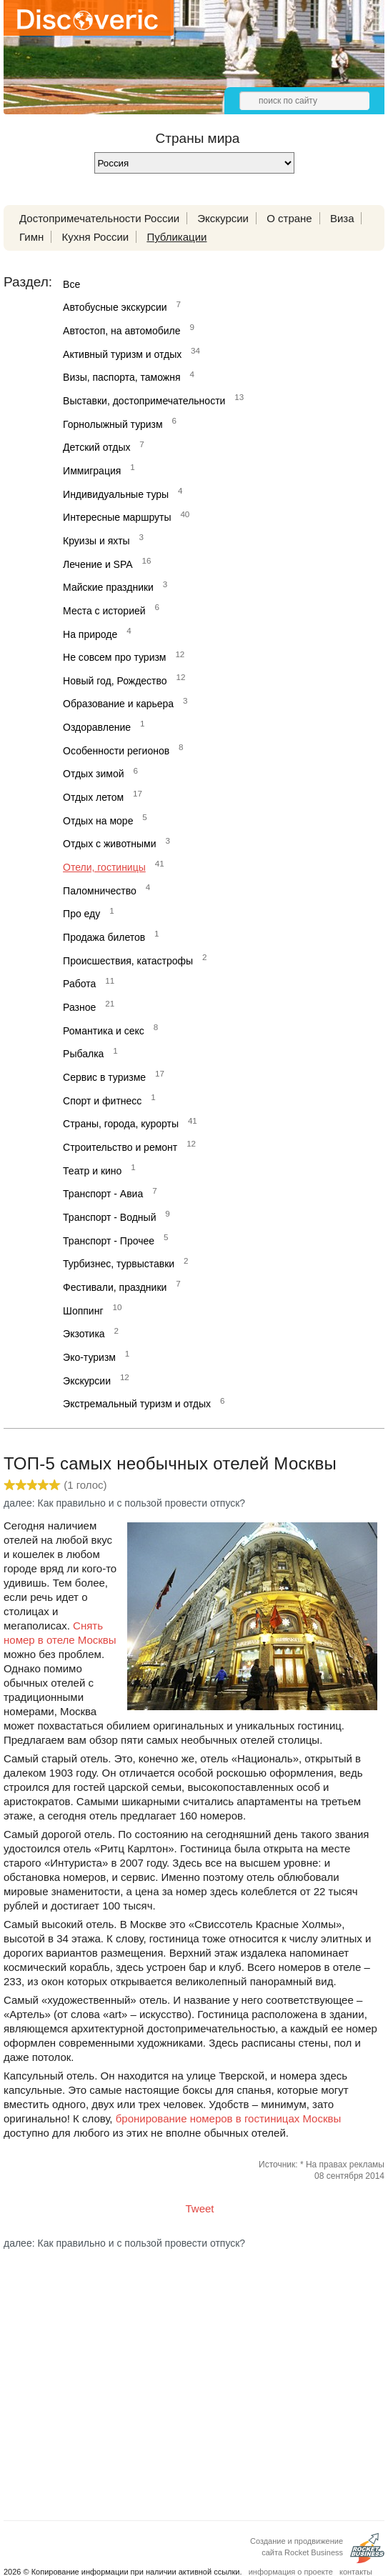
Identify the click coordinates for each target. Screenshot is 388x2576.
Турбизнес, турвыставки (118, 1263)
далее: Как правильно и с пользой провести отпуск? (124, 1503)
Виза (342, 218)
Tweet (200, 2208)
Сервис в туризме (104, 1077)
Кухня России (95, 237)
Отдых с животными (109, 843)
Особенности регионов (116, 751)
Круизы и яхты (96, 540)
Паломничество (99, 891)
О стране (289, 218)
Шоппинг (83, 1311)
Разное (79, 1007)
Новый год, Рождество (114, 681)
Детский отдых (96, 447)
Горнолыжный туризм (113, 424)
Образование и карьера (118, 703)
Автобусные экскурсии (115, 307)
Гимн (31, 237)
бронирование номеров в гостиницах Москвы (229, 2118)
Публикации (176, 237)
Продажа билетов (104, 937)
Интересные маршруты (117, 517)
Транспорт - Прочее (108, 1241)
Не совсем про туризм (114, 657)
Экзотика (84, 1333)
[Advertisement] (194, 2373)
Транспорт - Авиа (103, 1193)
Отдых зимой (93, 773)
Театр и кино (92, 1171)
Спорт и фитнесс (102, 1101)
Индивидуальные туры (116, 494)
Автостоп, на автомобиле (121, 330)
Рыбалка (83, 1053)
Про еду (81, 913)
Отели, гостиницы (104, 867)
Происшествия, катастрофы (128, 961)
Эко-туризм (89, 1357)
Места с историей (104, 610)
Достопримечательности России (99, 218)
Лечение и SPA (98, 564)
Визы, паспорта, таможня (121, 377)
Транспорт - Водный (109, 1217)
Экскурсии (223, 218)
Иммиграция (92, 470)
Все (71, 284)
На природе (90, 634)
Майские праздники (108, 587)
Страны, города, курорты (121, 1123)
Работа (79, 983)
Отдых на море (98, 821)
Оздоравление (97, 727)
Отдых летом (93, 797)
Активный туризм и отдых (122, 354)
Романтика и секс (103, 1031)
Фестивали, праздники (114, 1287)
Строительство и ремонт (120, 1147)
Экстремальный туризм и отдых (137, 1403)
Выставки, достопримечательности (144, 400)
